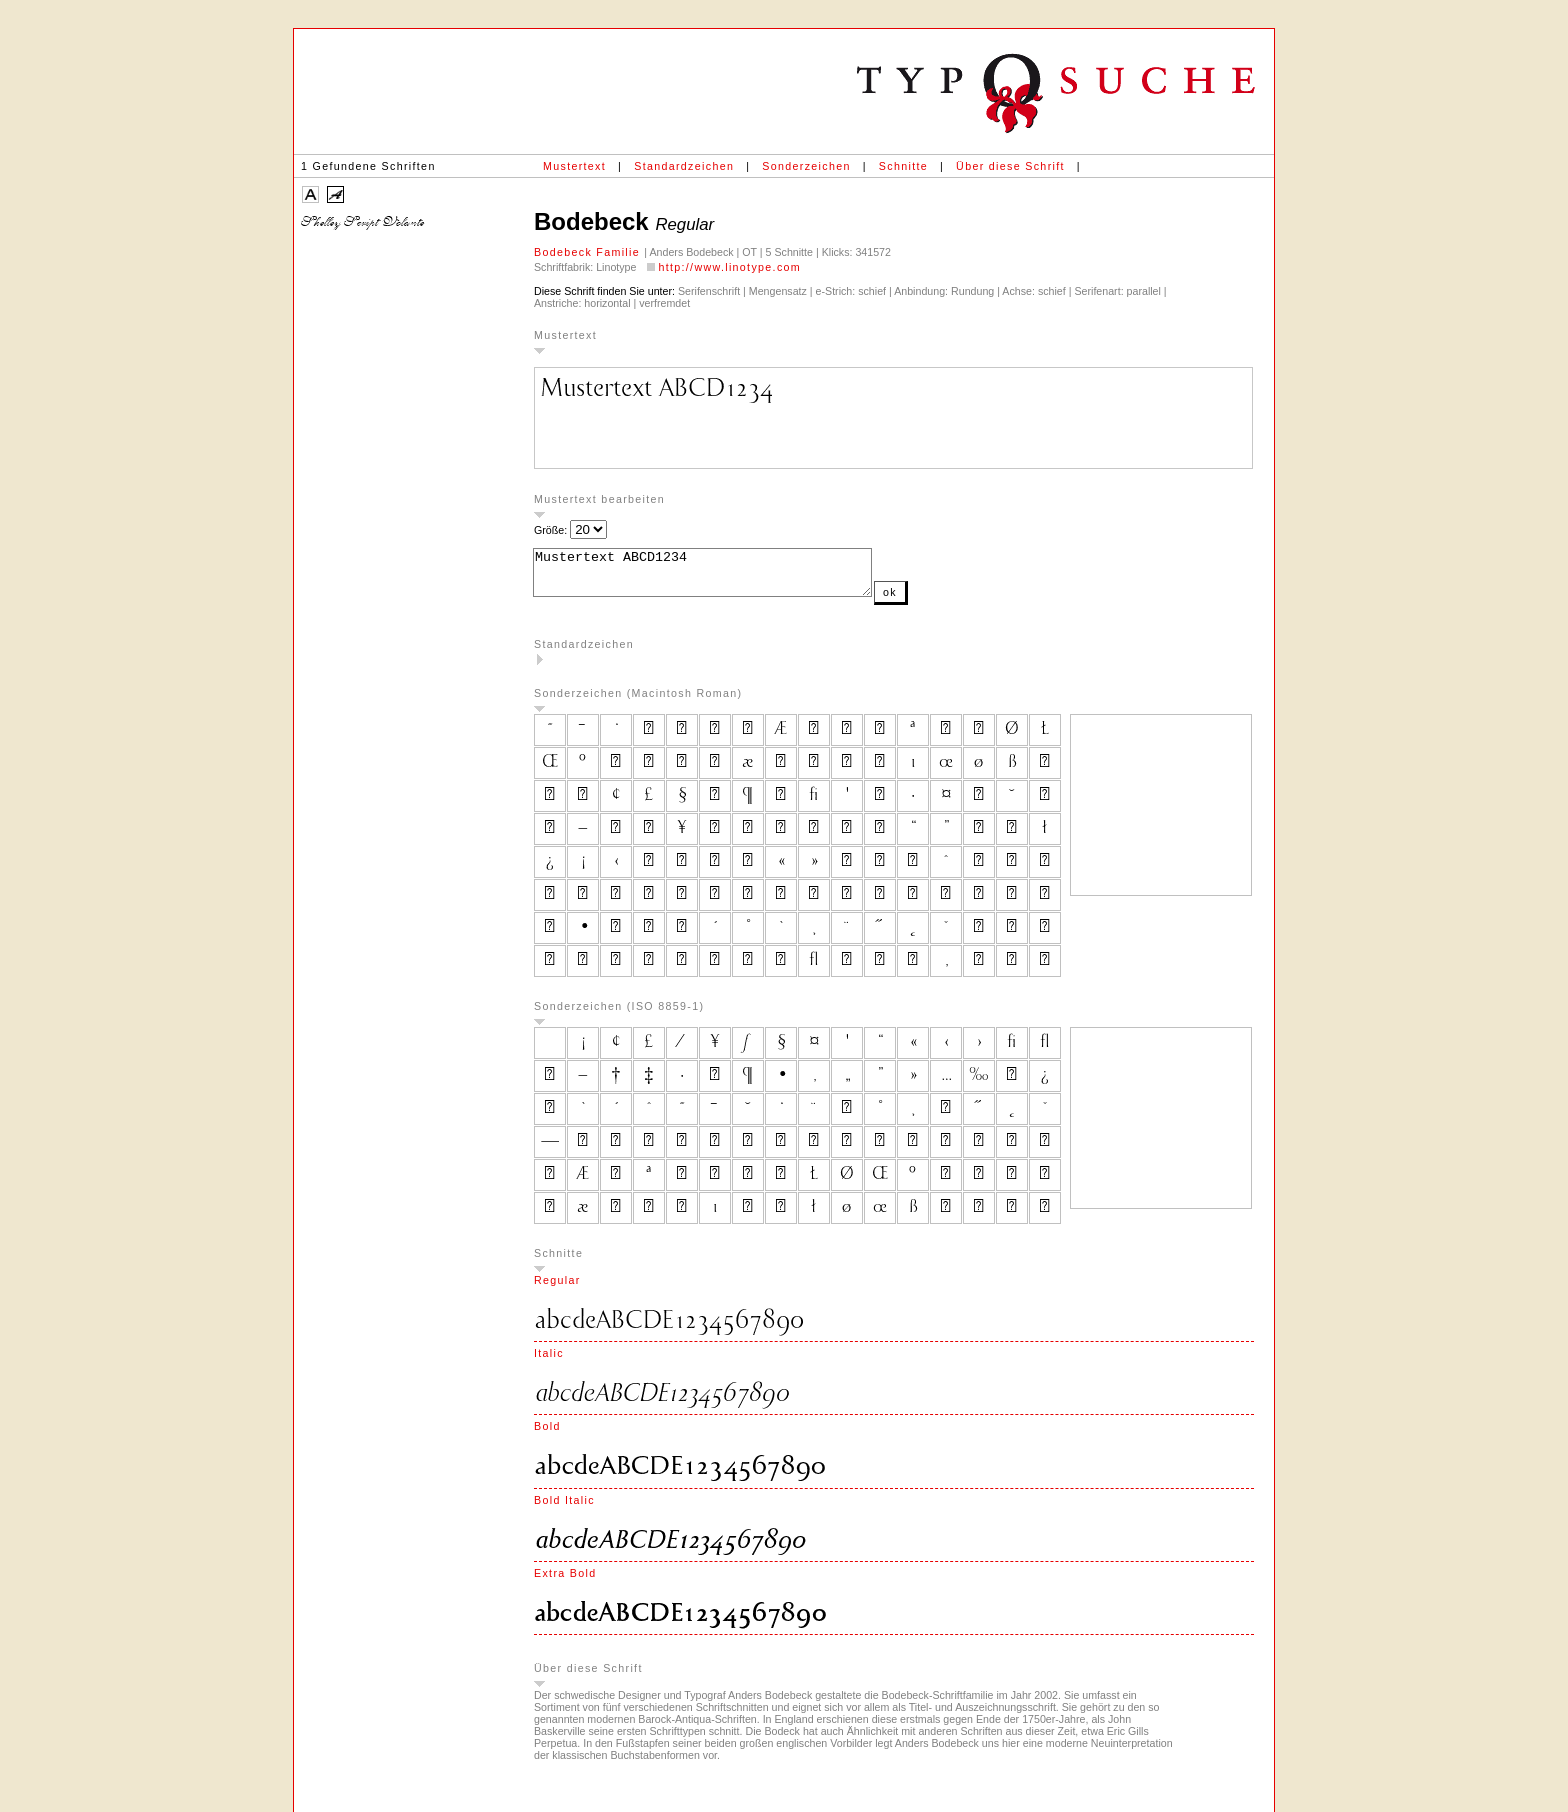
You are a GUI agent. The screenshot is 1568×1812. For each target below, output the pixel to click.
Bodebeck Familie (589, 252)
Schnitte (903, 166)
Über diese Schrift (1010, 166)
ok (930, 601)
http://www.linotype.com (729, 267)
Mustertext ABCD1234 (722, 577)
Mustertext (574, 166)
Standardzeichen (684, 166)
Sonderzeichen (806, 166)
